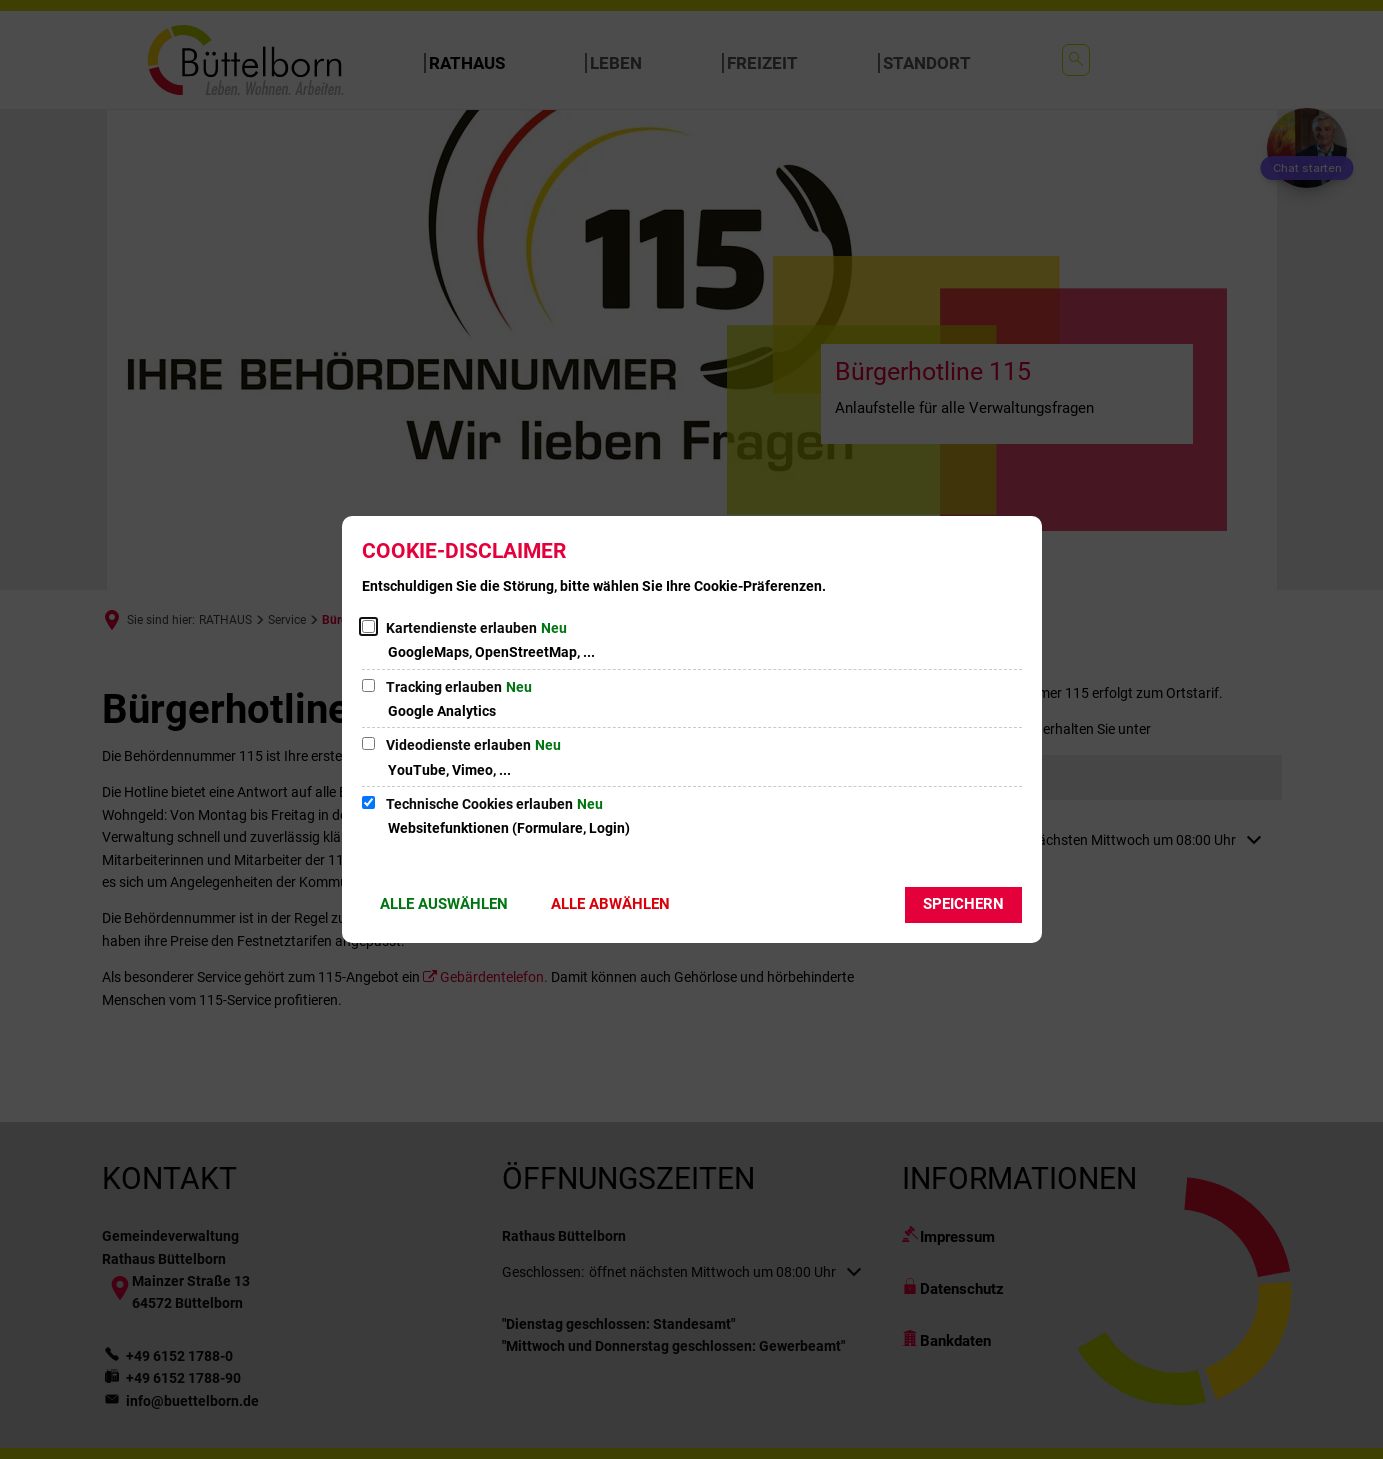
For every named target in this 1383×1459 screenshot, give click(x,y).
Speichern (963, 904)
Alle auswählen (444, 904)
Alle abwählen (610, 904)
